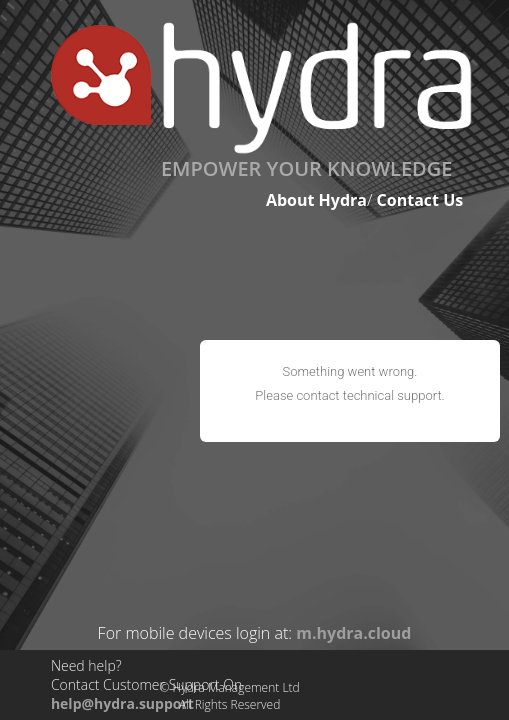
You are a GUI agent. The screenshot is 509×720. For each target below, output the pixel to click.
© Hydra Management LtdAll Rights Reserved (230, 696)
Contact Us (420, 200)
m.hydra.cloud (353, 633)
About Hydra (316, 200)
